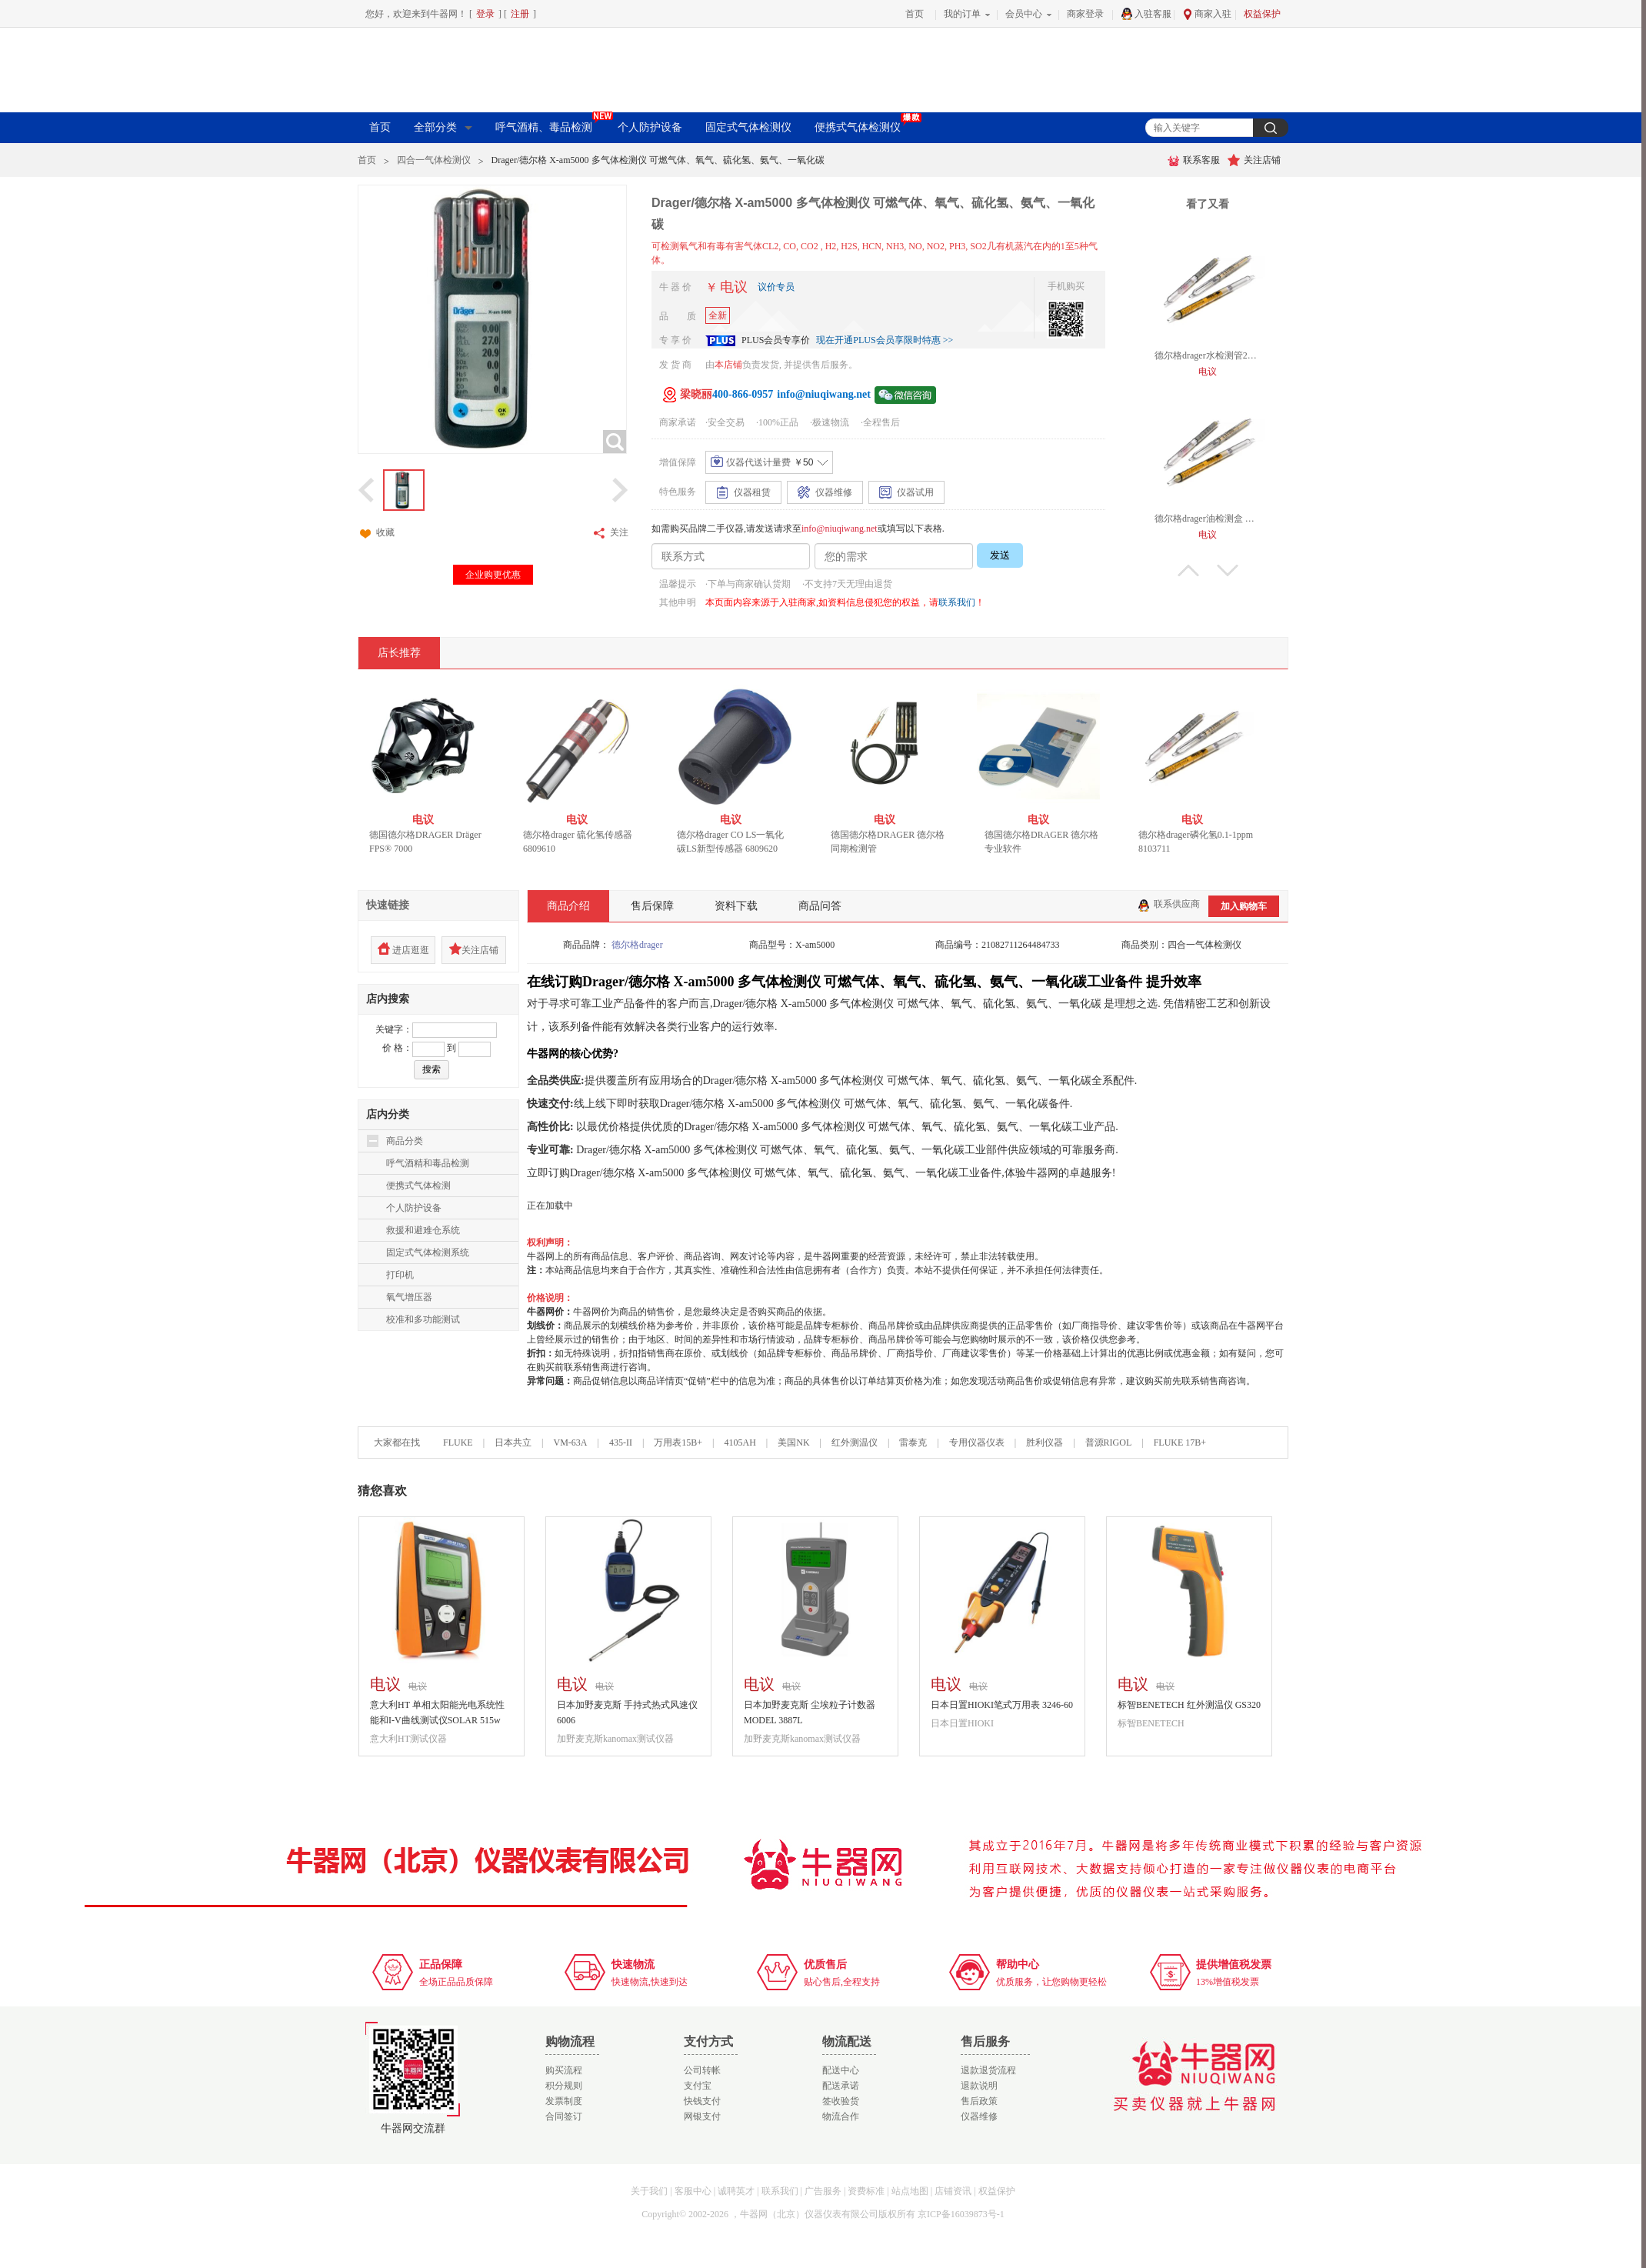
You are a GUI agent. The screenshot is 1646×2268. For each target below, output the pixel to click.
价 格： (397, 1047)
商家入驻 (1206, 14)
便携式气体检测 (418, 1185)
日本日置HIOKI (962, 1723)
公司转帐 (702, 2070)
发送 (1000, 555)
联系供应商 (1169, 904)
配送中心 (840, 2070)
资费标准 (866, 2191)
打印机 (400, 1274)
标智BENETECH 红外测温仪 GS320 (1189, 1704)
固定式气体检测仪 (748, 127)
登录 (485, 13)
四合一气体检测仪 (434, 160)
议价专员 (776, 287)
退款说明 (979, 2085)
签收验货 (840, 2101)
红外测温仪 (854, 1442)
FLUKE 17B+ (1180, 1442)
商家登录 (1085, 13)
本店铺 (728, 364)
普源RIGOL (1108, 1442)
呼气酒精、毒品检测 (550, 125)
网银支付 (702, 2116)
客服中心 (693, 2191)
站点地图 (909, 2191)
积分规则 (563, 2085)
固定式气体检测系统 (427, 1252)
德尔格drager (637, 944)
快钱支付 (702, 2101)
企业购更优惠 (493, 574)
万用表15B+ (679, 1442)
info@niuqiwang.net (839, 528)
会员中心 (1023, 13)
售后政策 (979, 2101)
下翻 (1227, 570)
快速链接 (387, 905)
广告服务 (823, 2191)
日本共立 (513, 1442)
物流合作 (840, 2116)
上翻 (1188, 570)
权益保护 (1262, 13)
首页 (914, 13)
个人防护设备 (650, 127)
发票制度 (563, 2101)
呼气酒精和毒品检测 (427, 1163)
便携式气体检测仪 (865, 125)
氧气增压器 (409, 1297)
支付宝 (697, 2085)
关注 (609, 533)
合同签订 (563, 2116)
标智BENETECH (1151, 1723)
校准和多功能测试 (423, 1319)
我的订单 (962, 13)
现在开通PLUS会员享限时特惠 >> (884, 340)
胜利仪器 (1044, 1442)
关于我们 (649, 2191)
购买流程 (563, 2070)
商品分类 (404, 1141)
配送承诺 (840, 2085)
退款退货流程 (988, 2070)
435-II (620, 1442)
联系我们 (956, 602)
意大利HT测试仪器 (408, 1738)
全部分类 (443, 127)
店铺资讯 (953, 2191)
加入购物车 (1244, 906)
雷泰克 (913, 1442)
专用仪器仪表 (977, 1442)
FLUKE (458, 1442)
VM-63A (570, 1442)
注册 (520, 13)
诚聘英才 (736, 2191)
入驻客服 (1146, 14)
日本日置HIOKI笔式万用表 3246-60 (1002, 1704)
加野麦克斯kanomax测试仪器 (615, 1738)
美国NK (793, 1442)
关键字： (393, 1029)
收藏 (376, 533)
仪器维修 (979, 2116)
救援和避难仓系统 (423, 1230)
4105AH (739, 1442)
